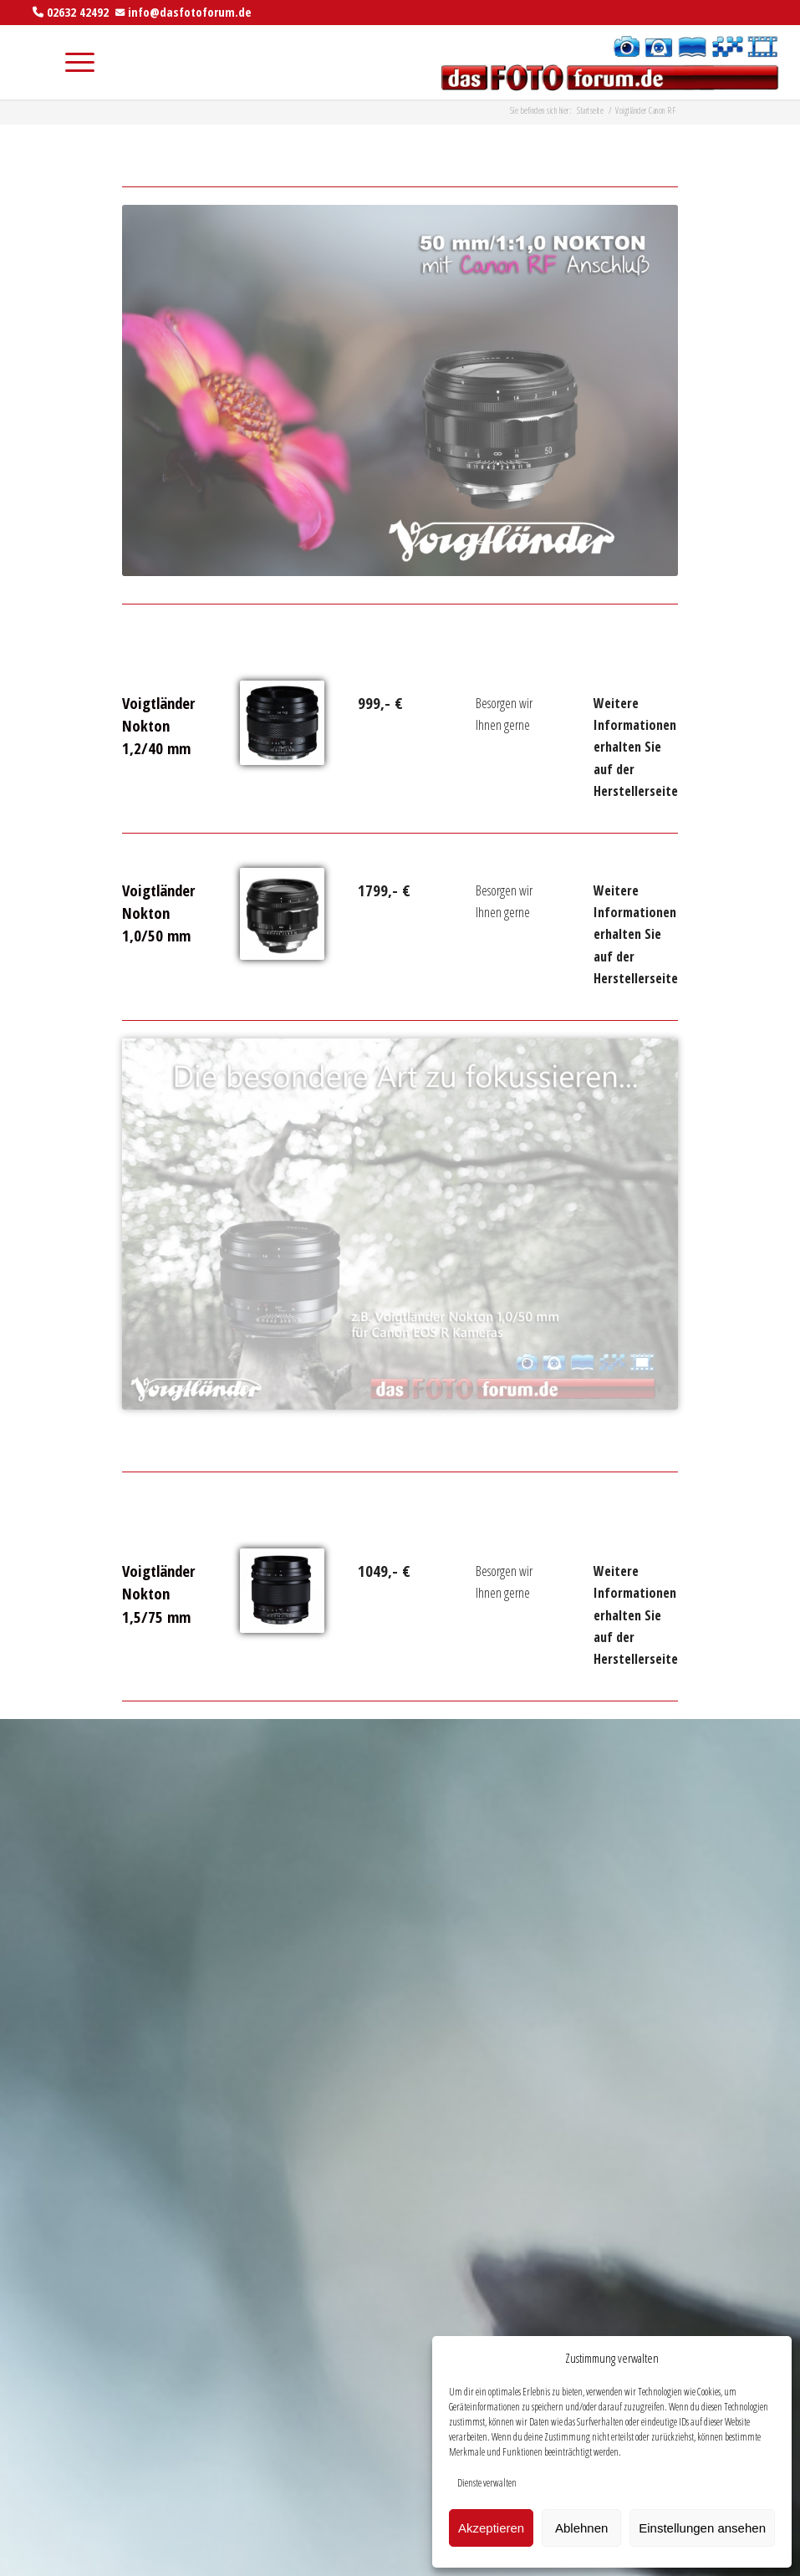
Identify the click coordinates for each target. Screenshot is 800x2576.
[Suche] (32, 61)
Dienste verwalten (487, 2483)
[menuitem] (32, 61)
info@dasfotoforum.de (190, 11)
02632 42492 (78, 11)
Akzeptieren (491, 2528)
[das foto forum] (608, 61)
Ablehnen (581, 2528)
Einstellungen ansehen (702, 2528)
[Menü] (71, 61)
